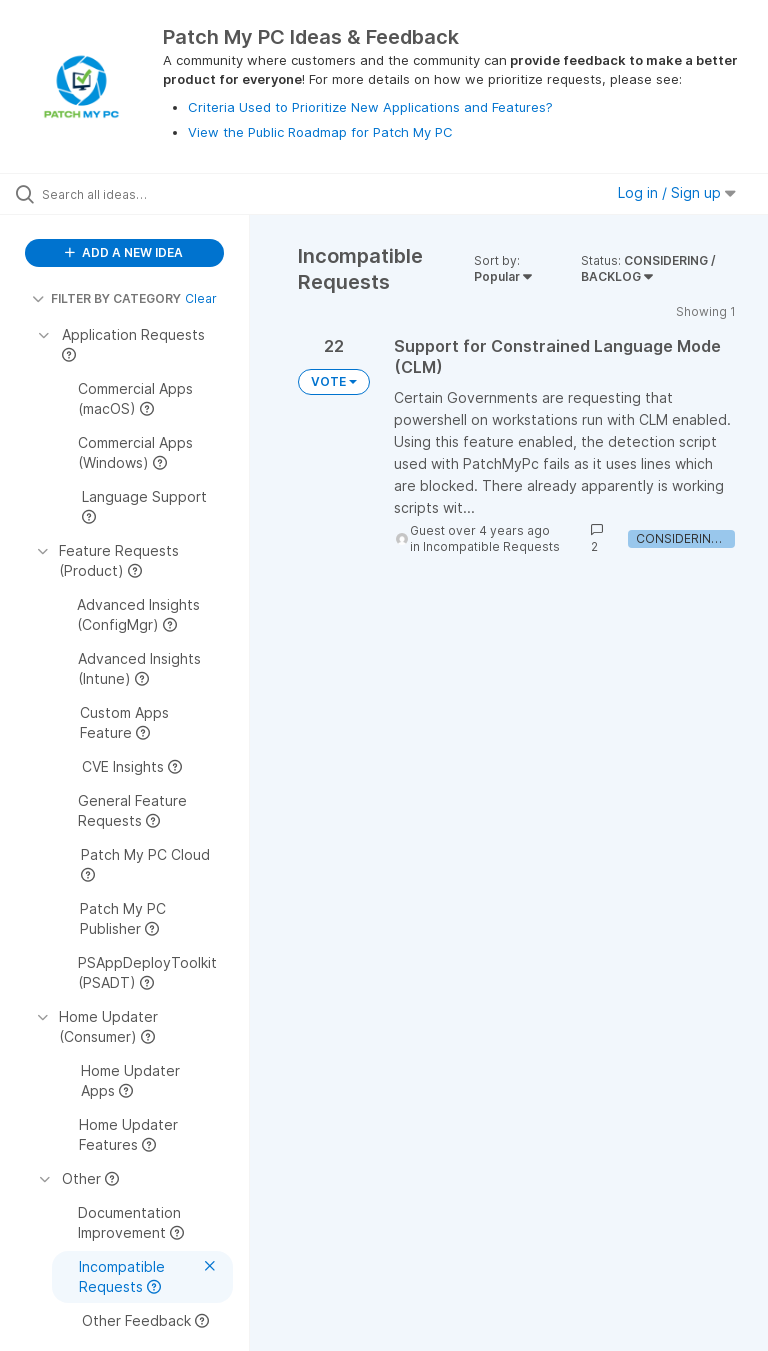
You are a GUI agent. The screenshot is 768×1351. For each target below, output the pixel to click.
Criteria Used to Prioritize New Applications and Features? (370, 107)
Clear (201, 298)
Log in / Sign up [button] (677, 192)
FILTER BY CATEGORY (106, 298)
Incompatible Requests (491, 546)
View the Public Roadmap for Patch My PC (320, 132)
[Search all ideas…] (135, 194)
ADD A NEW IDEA (124, 252)
